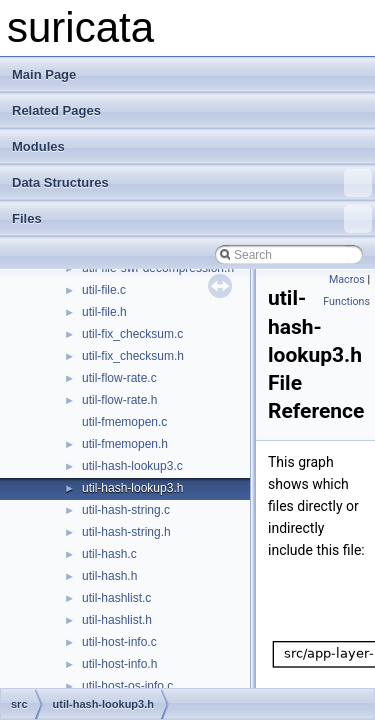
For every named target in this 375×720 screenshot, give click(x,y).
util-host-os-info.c (127, 686)
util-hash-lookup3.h (132, 488)
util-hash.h (109, 576)
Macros (347, 279)
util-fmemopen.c (124, 422)
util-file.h (104, 312)
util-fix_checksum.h (133, 356)
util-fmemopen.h (125, 444)
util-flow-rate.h (119, 400)
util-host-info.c (119, 642)
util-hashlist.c (116, 598)
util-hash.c (109, 554)
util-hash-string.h (126, 532)
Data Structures (192, 183)
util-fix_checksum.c (132, 334)
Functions (346, 301)
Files (192, 219)
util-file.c (104, 290)
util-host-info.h (119, 664)
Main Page (44, 74)
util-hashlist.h (117, 620)
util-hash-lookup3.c (132, 466)
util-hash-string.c (126, 510)
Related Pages (56, 110)
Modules (38, 146)
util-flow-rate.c (119, 378)
